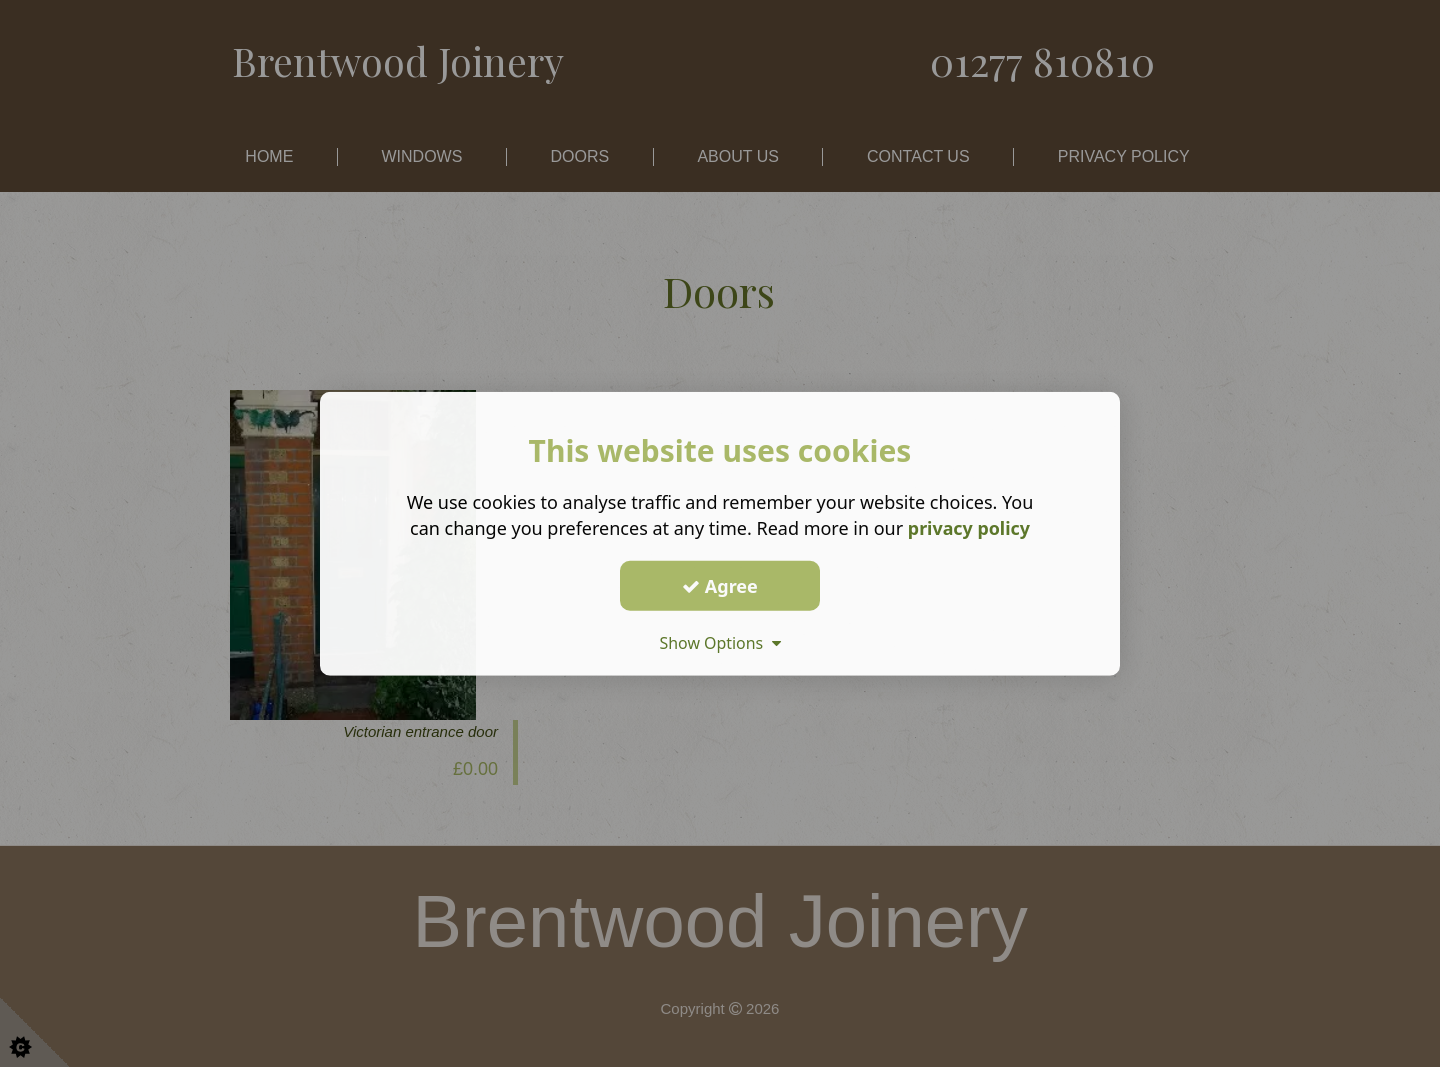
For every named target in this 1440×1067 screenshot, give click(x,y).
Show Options (720, 643)
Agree (720, 585)
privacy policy (968, 528)
